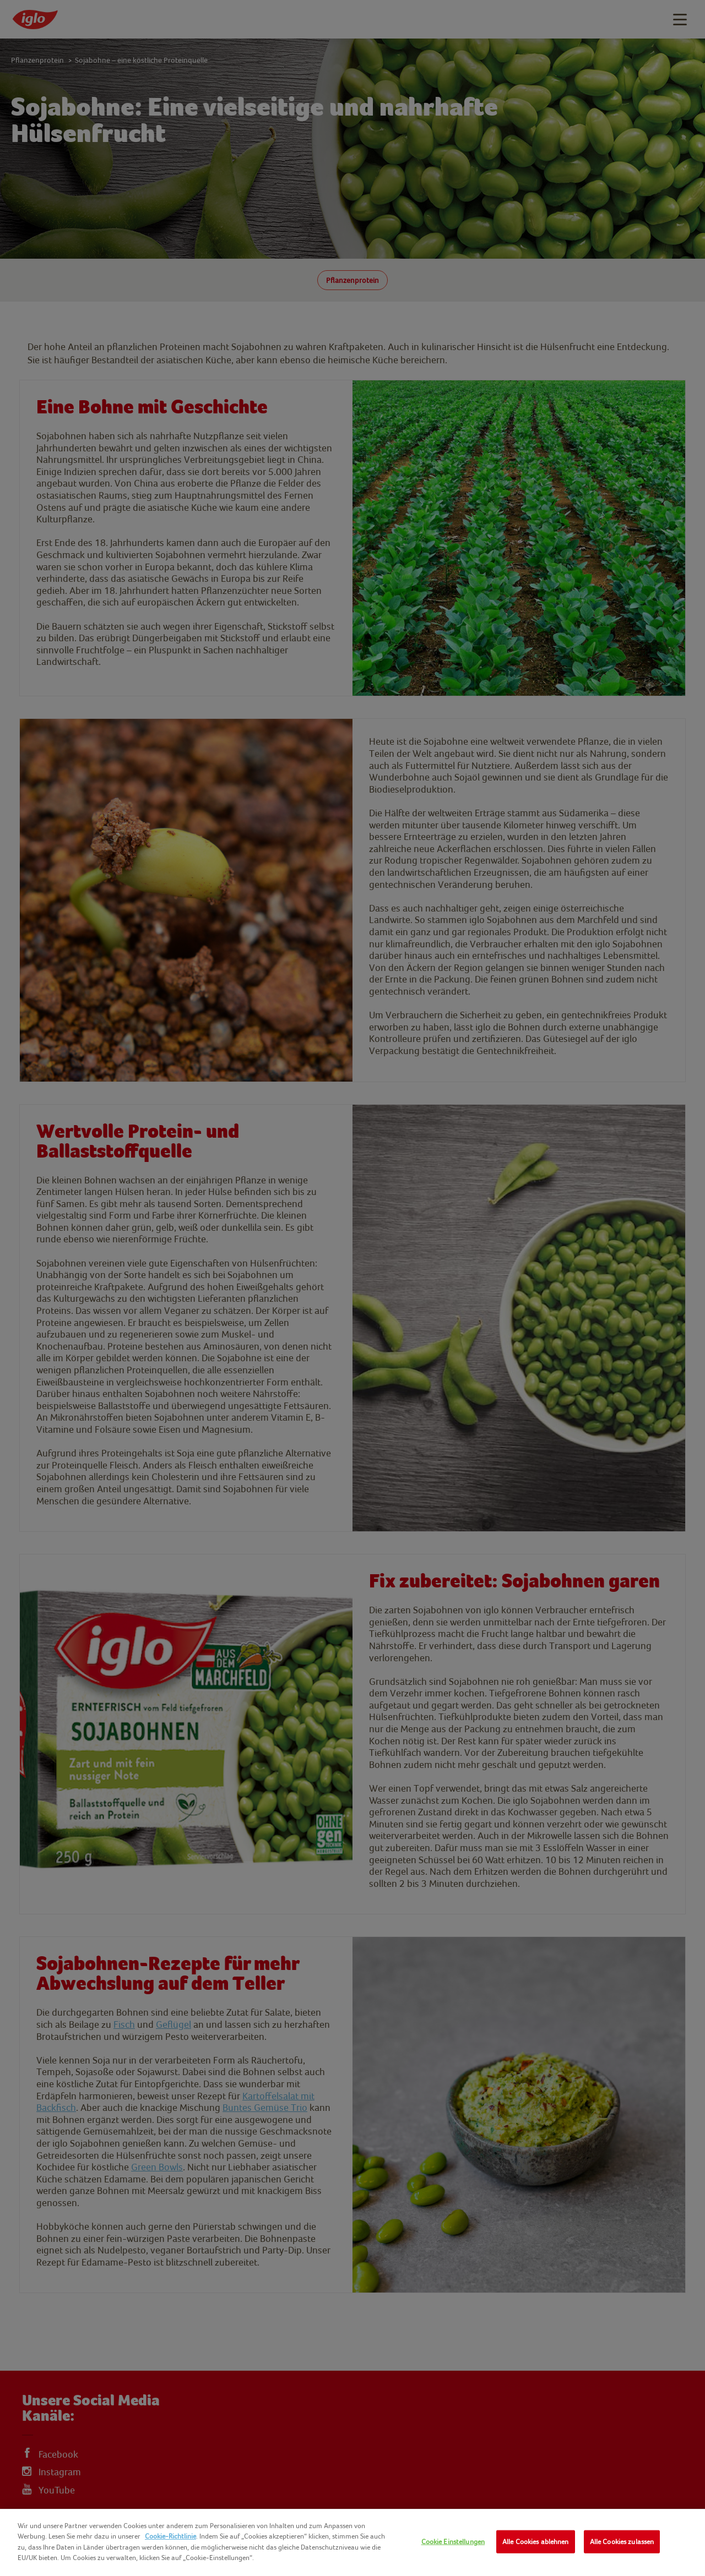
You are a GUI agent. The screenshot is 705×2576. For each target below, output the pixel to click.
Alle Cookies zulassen (622, 2541)
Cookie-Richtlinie (170, 2536)
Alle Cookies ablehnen (535, 2541)
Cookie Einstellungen (453, 2541)
